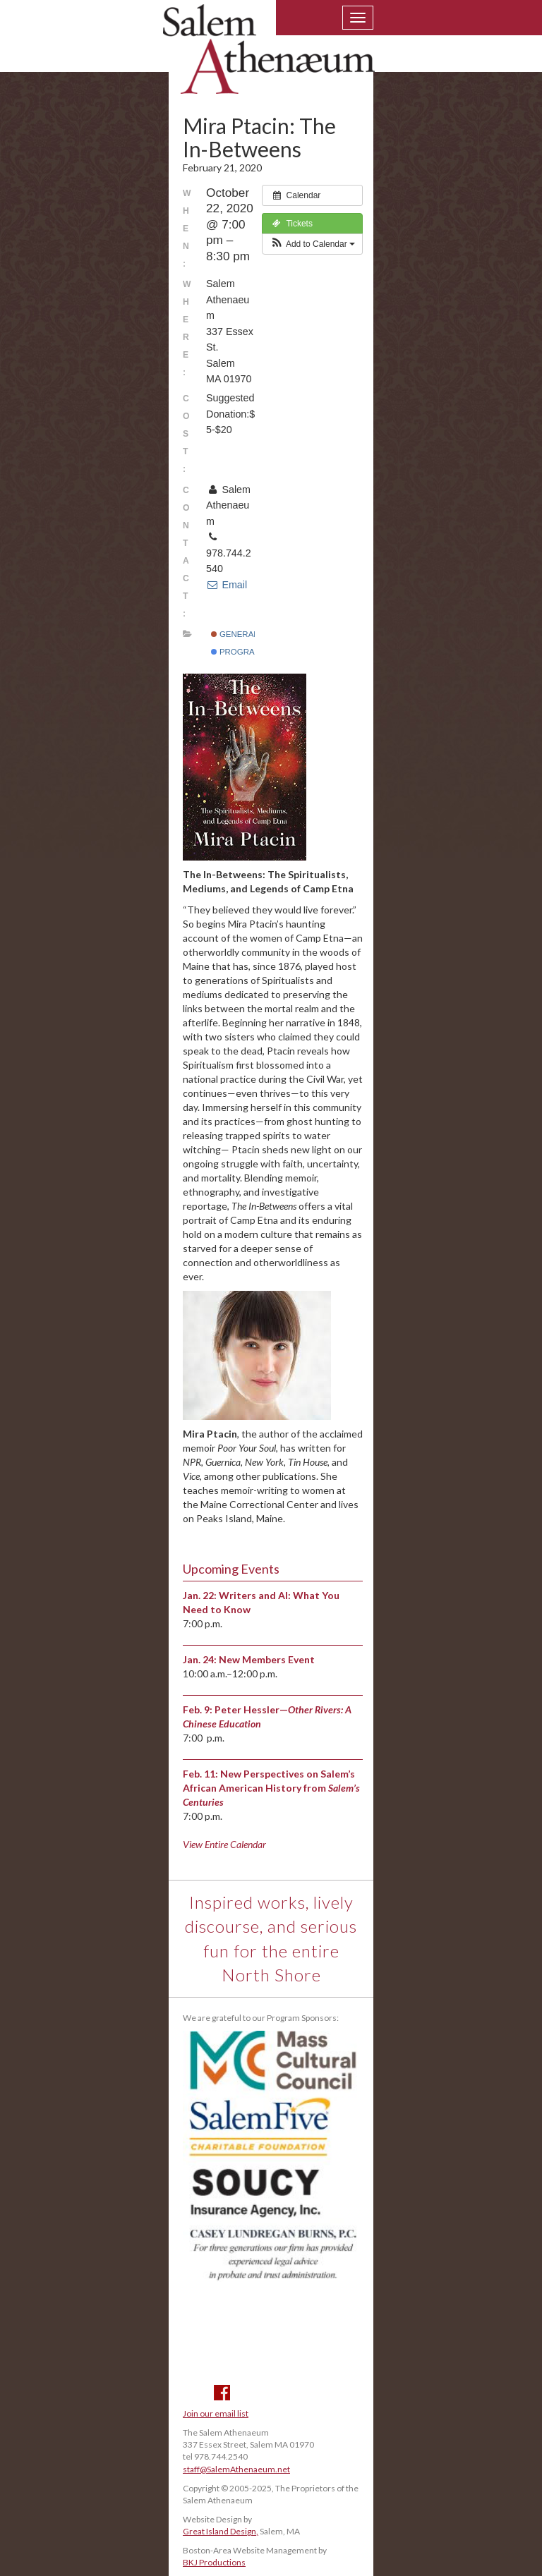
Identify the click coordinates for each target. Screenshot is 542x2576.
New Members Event (267, 1659)
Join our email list (215, 2413)
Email (226, 584)
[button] (312, 244)
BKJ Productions (214, 2562)
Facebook (222, 2392)
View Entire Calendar (224, 1844)
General (234, 634)
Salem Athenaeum (269, 57)
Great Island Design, (220, 2531)
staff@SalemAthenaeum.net (236, 2469)
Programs (239, 652)
